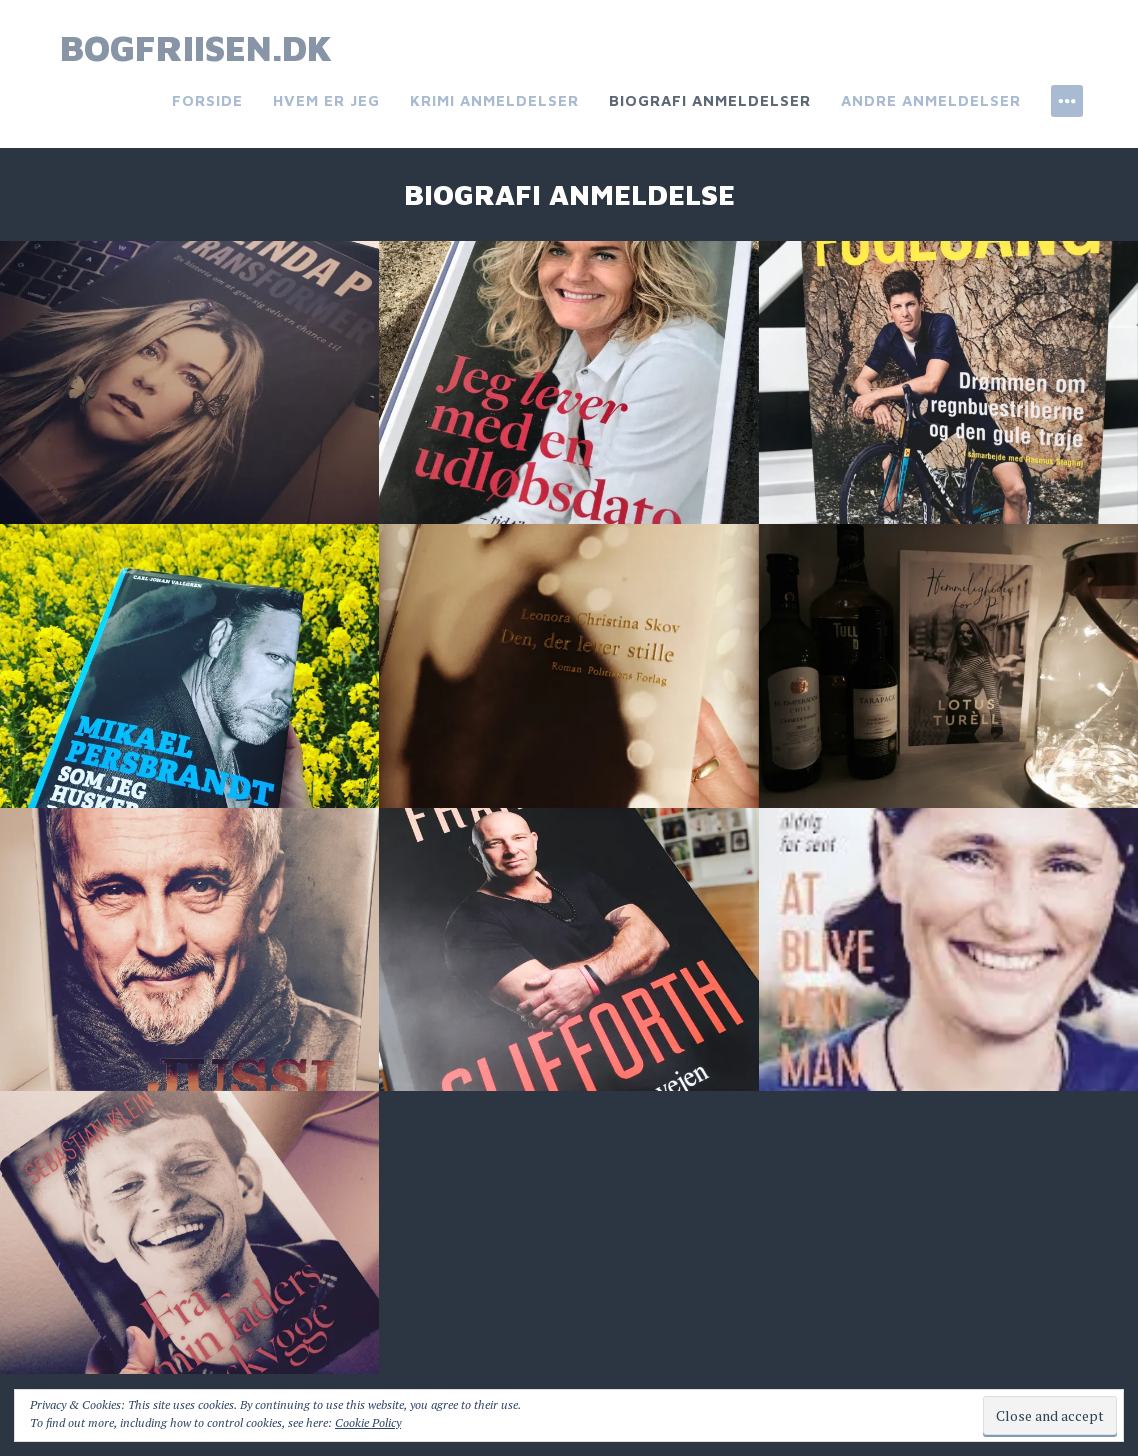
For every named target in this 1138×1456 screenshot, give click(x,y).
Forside (207, 100)
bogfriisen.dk (196, 47)
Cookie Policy (368, 1422)
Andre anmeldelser (931, 100)
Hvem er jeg (326, 100)
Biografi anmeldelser (710, 100)
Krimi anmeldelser (494, 100)
